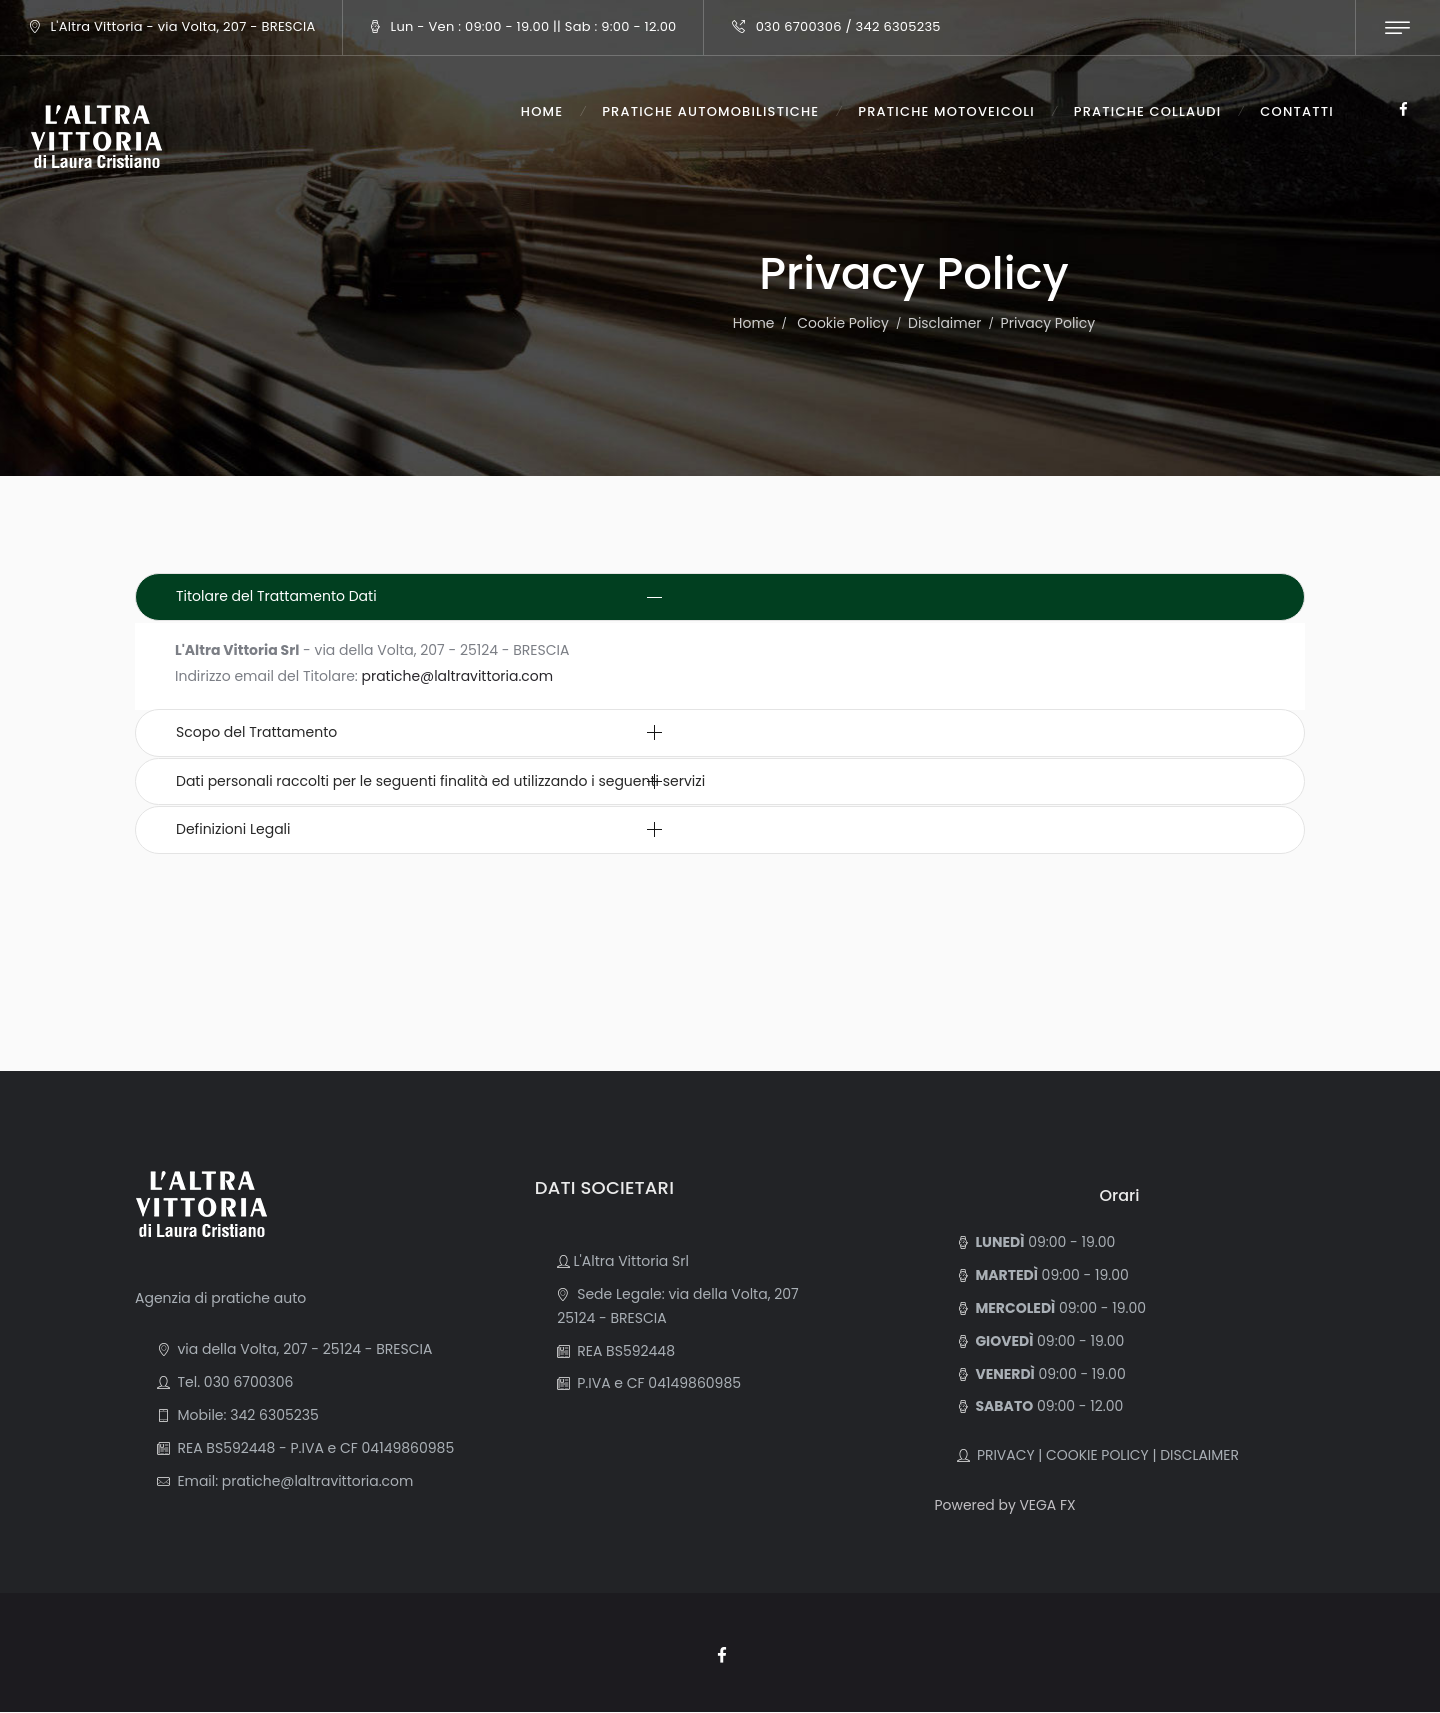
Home (753, 323)
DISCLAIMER (1200, 1455)
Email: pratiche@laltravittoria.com (292, 1481)
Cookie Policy (843, 323)
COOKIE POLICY (1097, 1455)
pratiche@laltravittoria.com (458, 676)
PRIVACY (1001, 1455)
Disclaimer (945, 323)
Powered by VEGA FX (1006, 1505)
